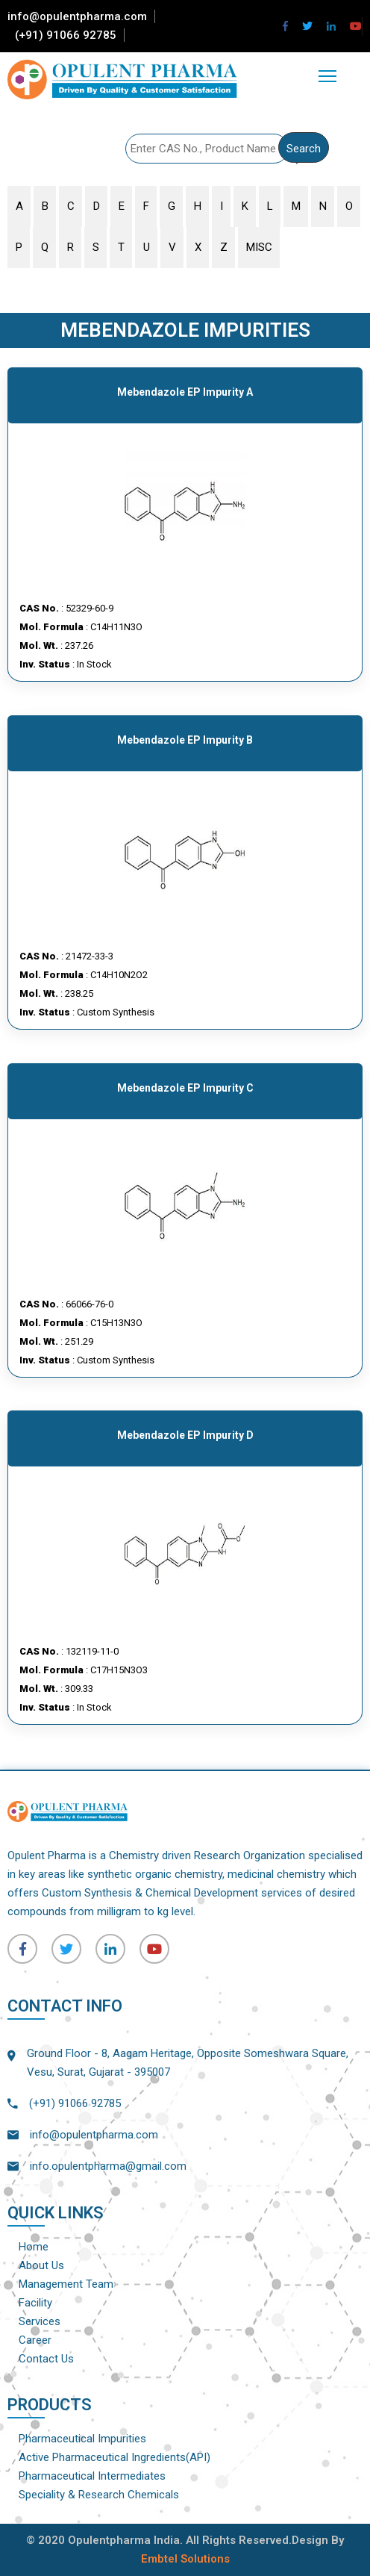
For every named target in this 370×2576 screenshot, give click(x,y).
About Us (41, 2265)
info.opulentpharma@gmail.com (108, 2166)
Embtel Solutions (185, 2559)
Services (39, 2321)
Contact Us (46, 2358)
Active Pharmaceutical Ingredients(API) (114, 2457)
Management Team (66, 2284)
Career (35, 2340)
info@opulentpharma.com (77, 16)
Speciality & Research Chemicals (99, 2494)
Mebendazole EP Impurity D (185, 1435)
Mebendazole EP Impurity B (185, 740)
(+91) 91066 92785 (65, 35)
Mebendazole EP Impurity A (185, 392)
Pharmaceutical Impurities (82, 2438)
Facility (35, 2302)
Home (33, 2246)
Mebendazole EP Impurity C (185, 1088)
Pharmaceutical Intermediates (92, 2476)
